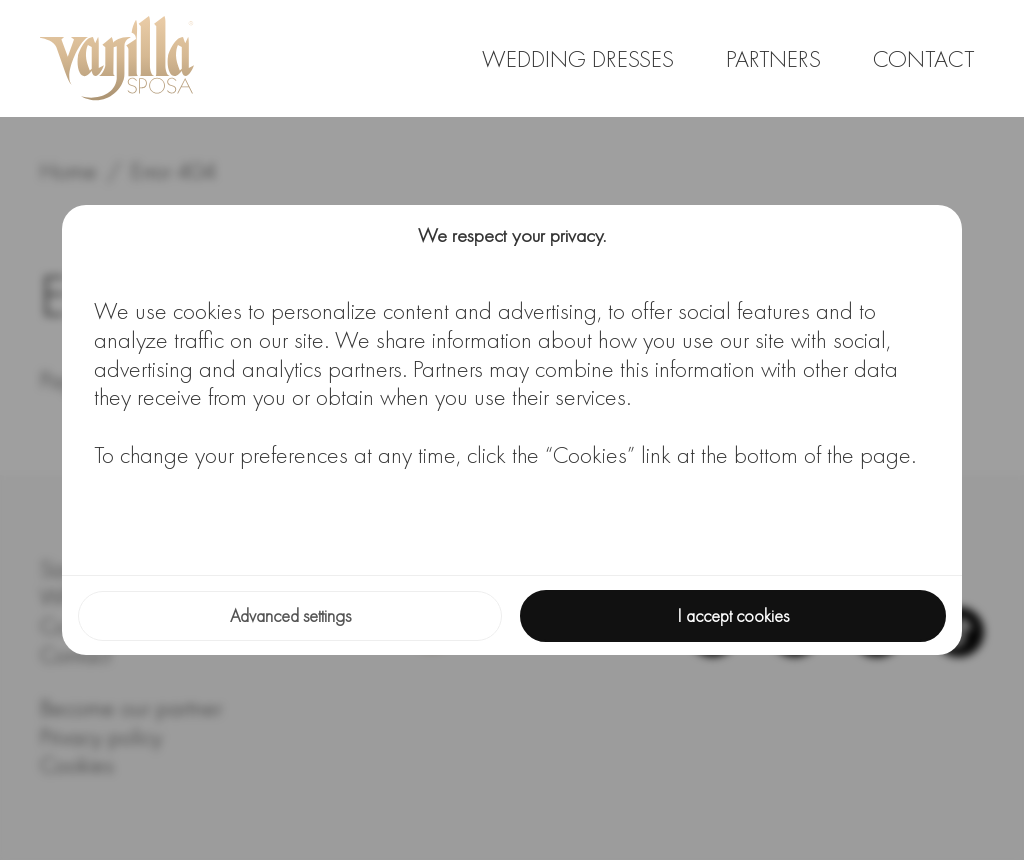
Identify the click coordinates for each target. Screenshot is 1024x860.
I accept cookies (733, 615)
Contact (923, 58)
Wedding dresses (578, 58)
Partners (773, 58)
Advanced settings (290, 615)
